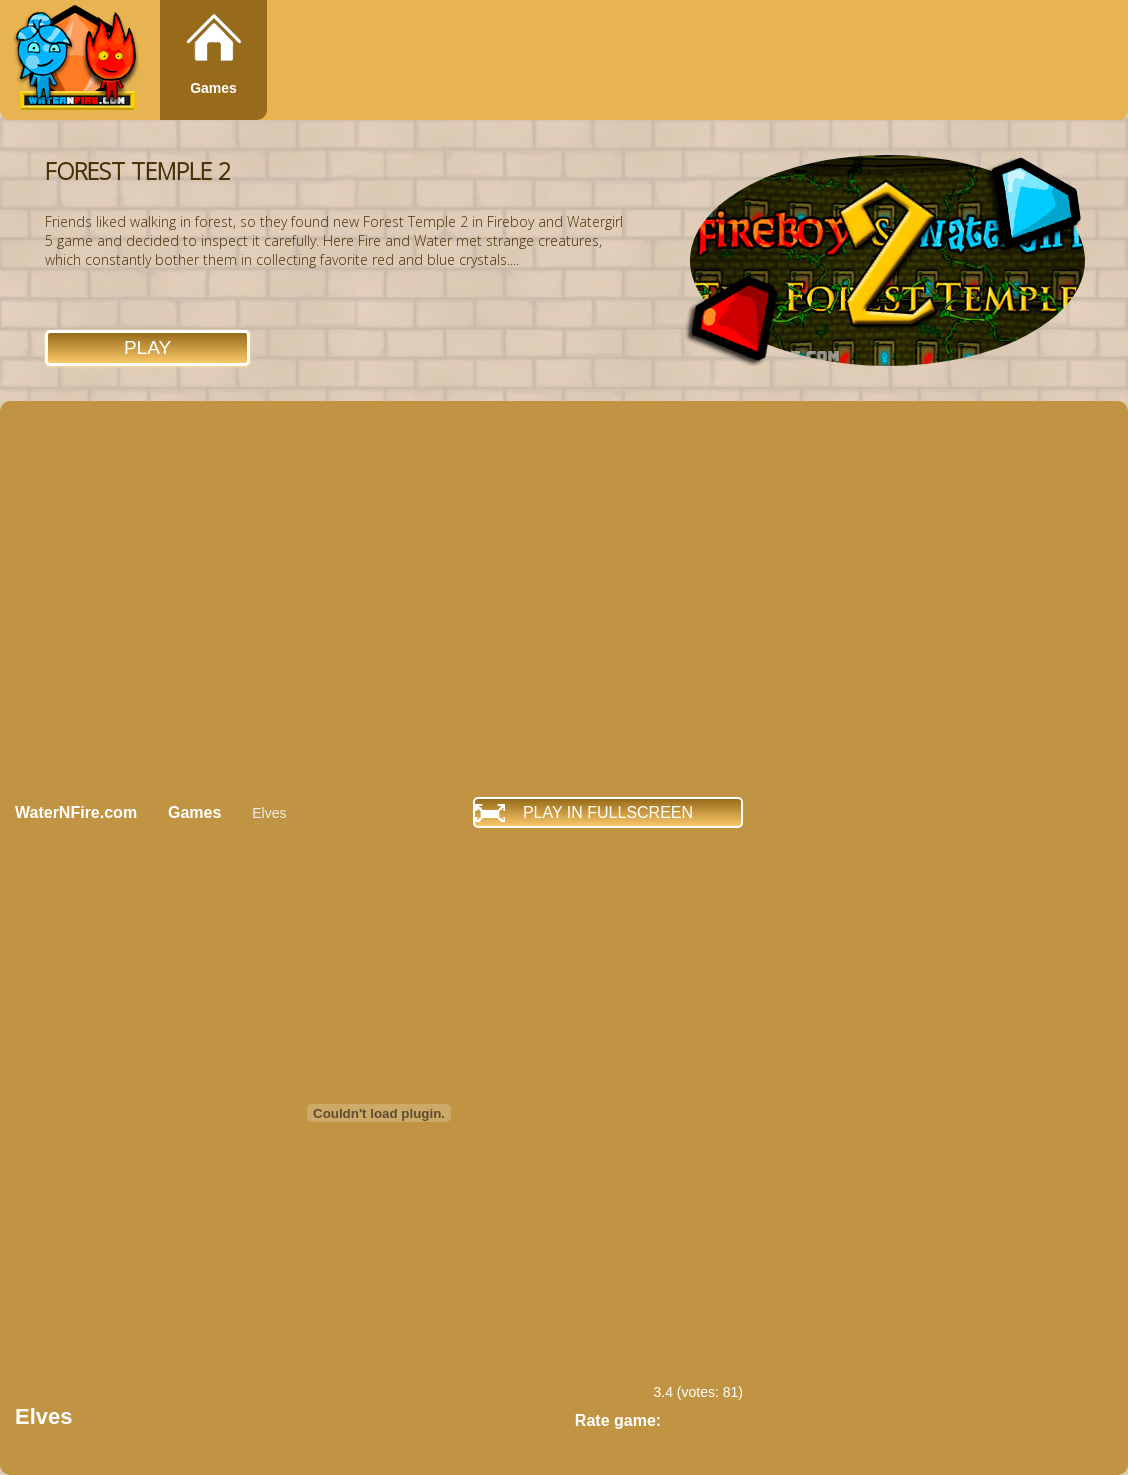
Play (147, 347)
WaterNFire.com (76, 812)
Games (213, 88)
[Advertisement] (187, 598)
